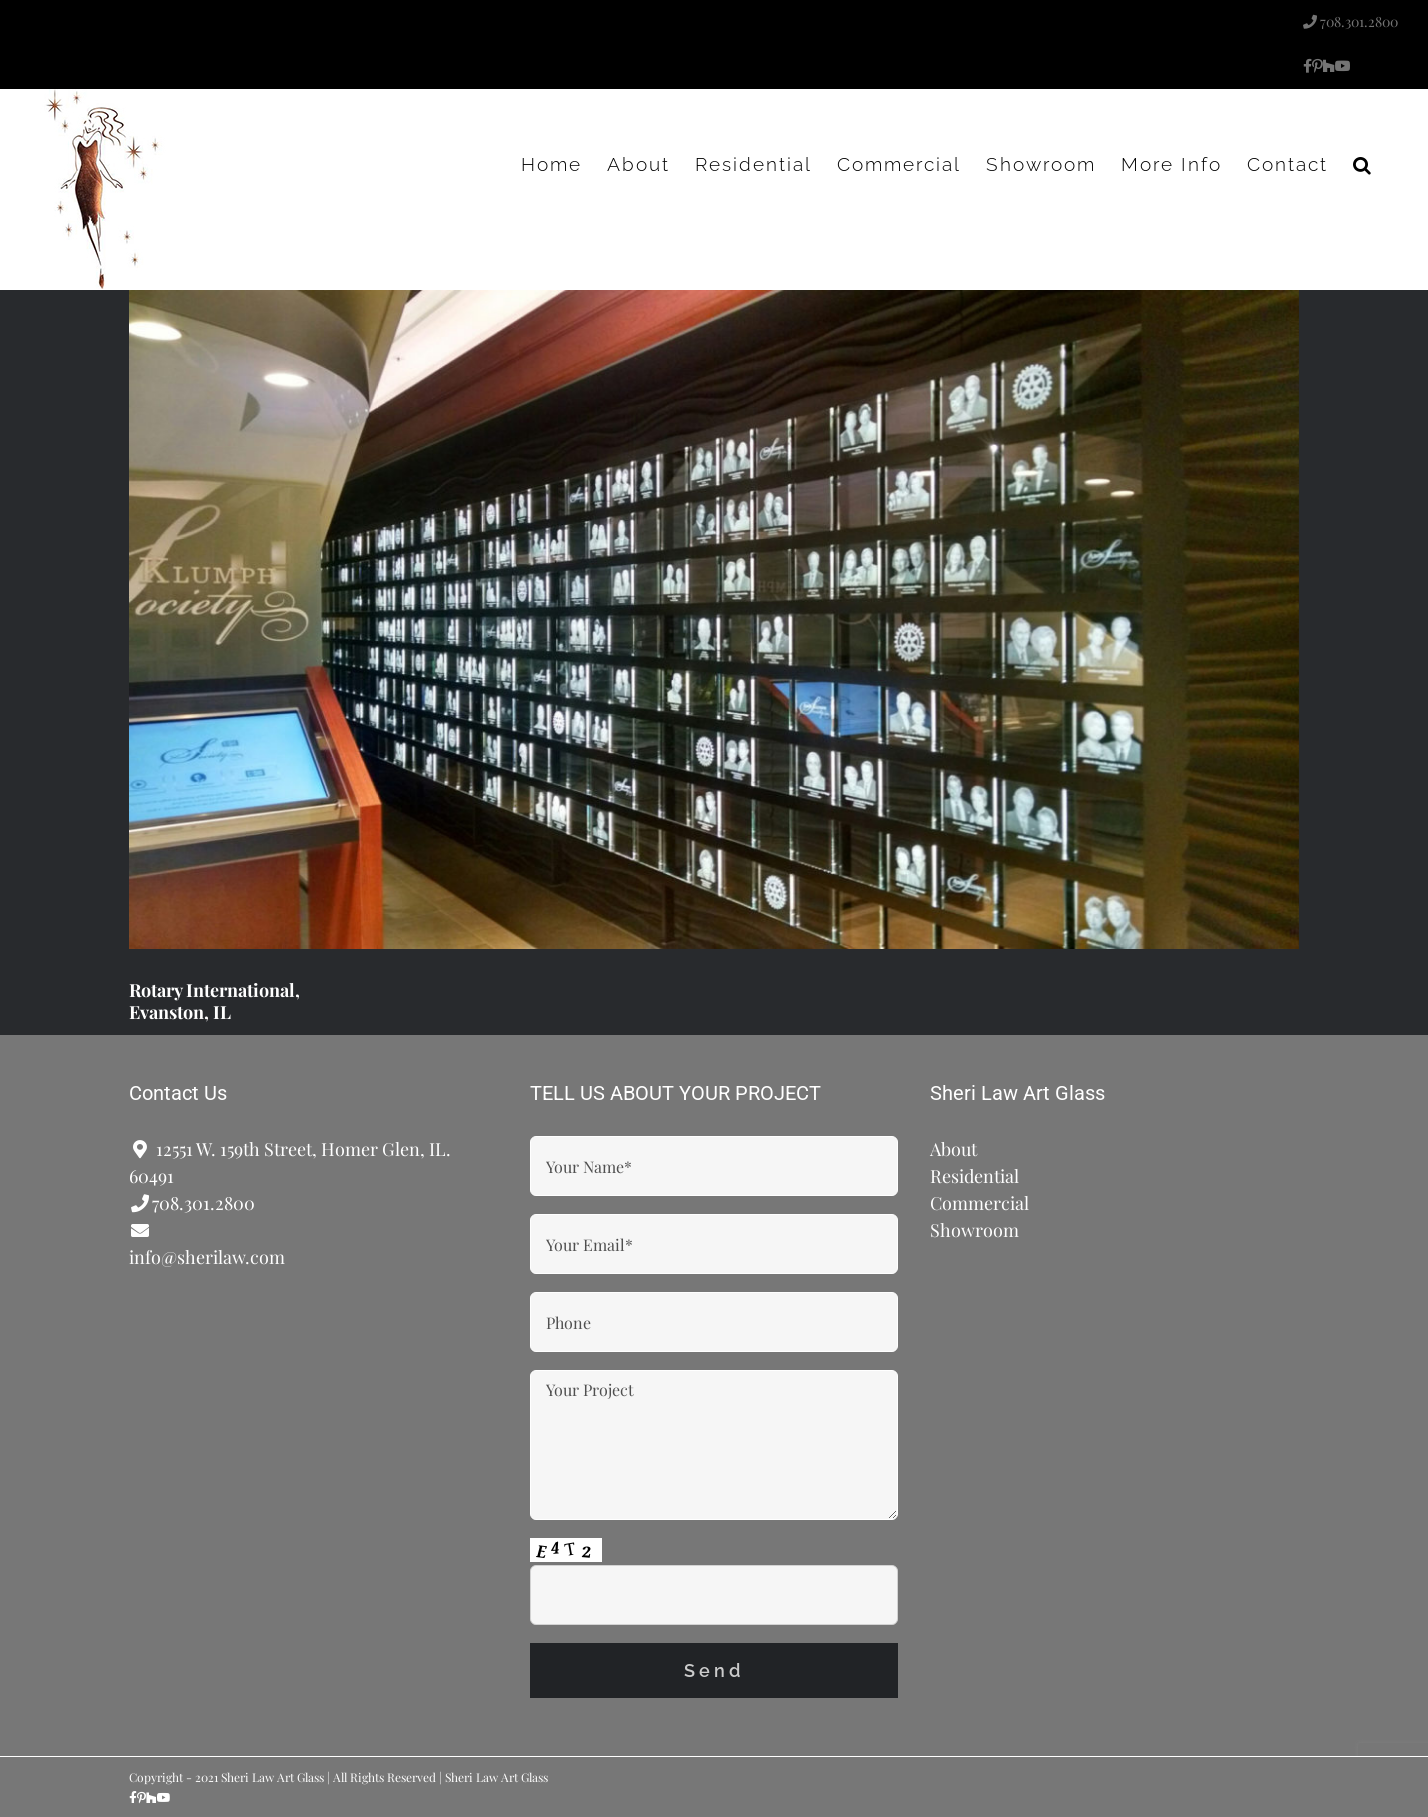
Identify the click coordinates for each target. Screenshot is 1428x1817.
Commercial (979, 1203)
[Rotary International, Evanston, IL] (714, 619)
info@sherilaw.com (207, 1257)
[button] (1363, 164)
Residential (974, 1176)
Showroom (974, 1230)
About (953, 1149)
